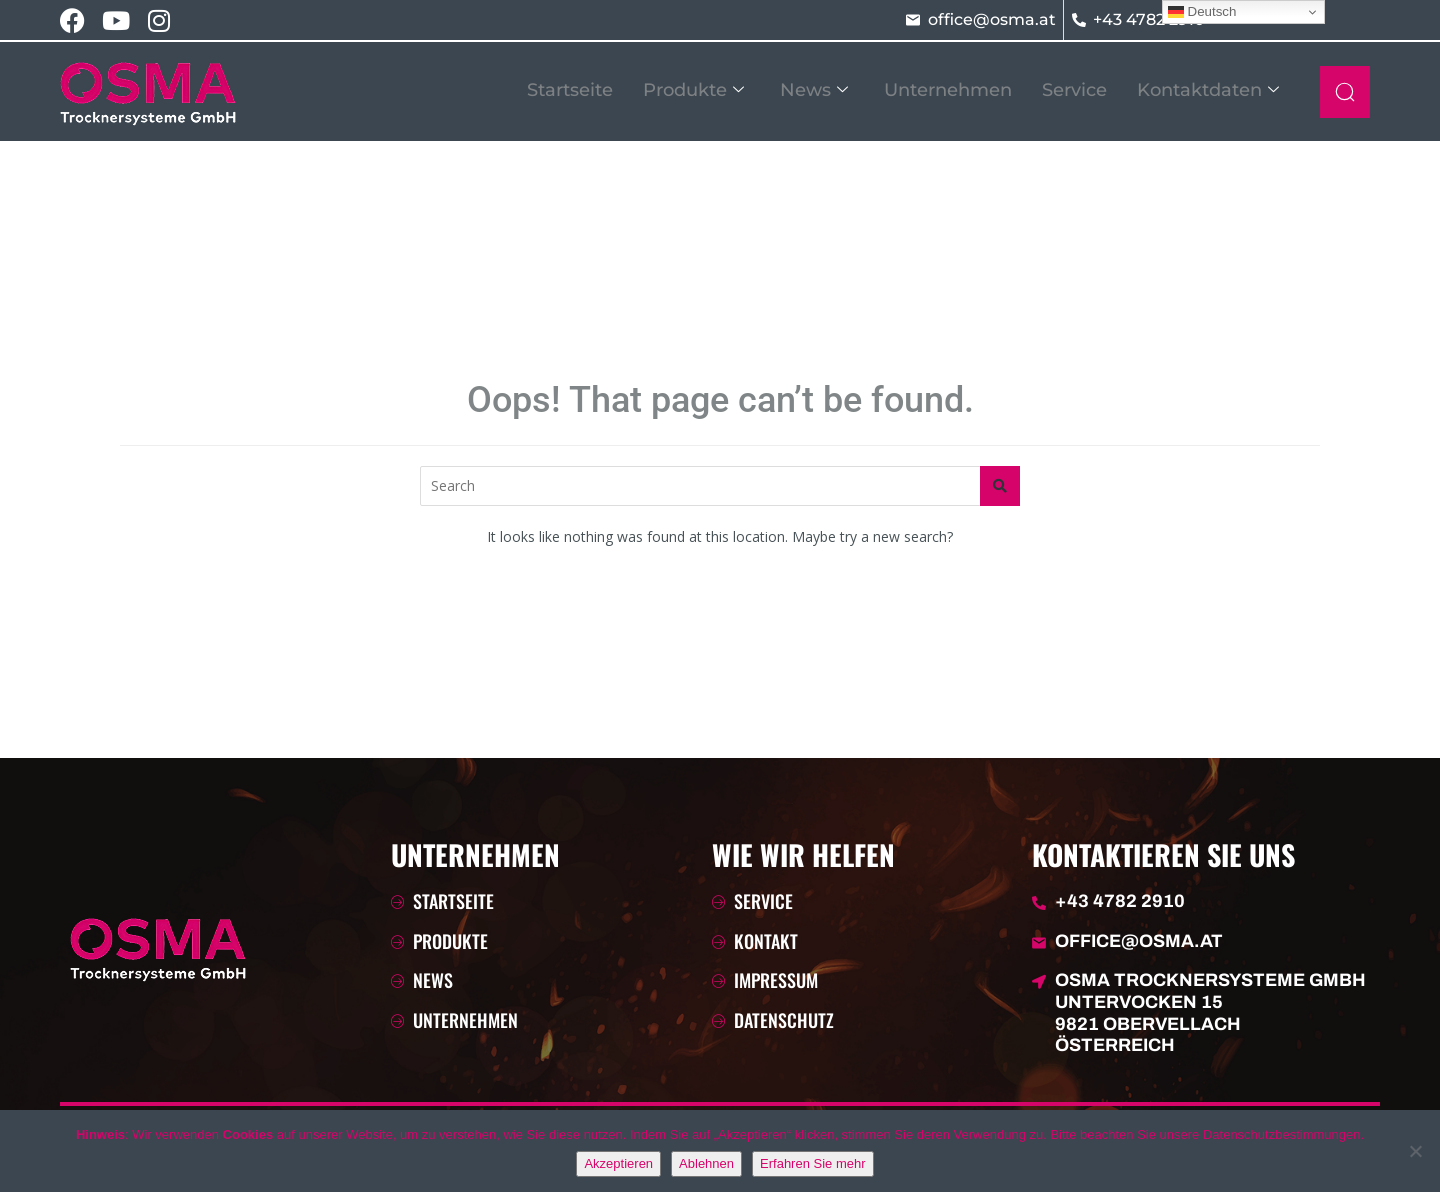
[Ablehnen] (1415, 1151)
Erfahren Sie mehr (813, 1163)
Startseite (570, 90)
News (814, 90)
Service (1074, 90)
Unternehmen (948, 90)
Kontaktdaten (1208, 90)
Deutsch (1202, 12)
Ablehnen (706, 1163)
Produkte (693, 90)
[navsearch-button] (1345, 92)
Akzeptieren (618, 1163)
